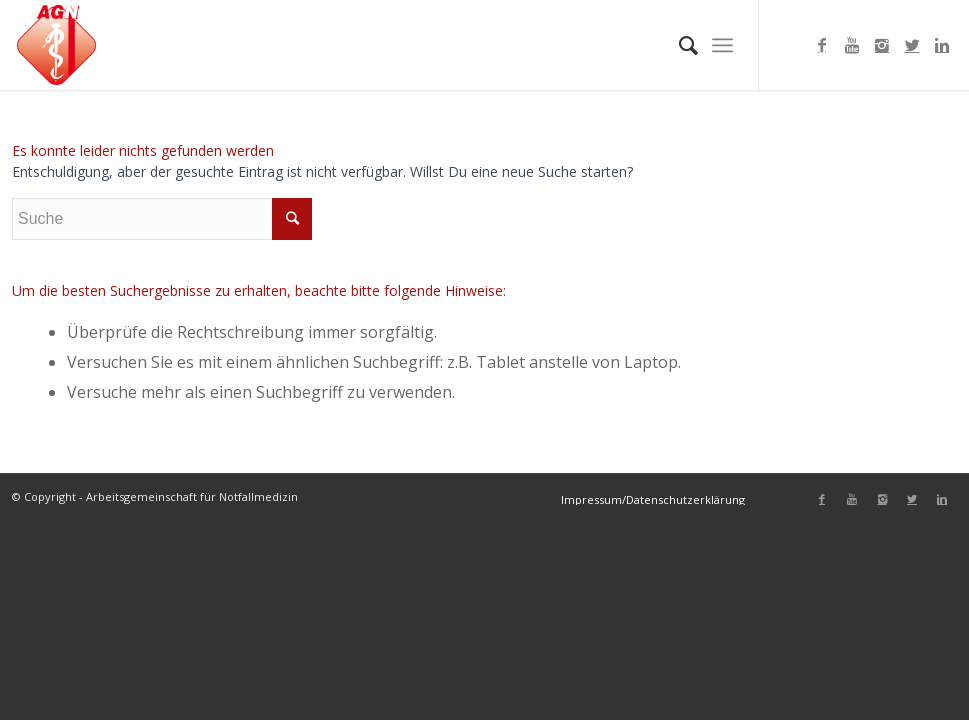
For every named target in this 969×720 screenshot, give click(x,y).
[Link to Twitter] (912, 45)
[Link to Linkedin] (942, 45)
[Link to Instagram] (882, 45)
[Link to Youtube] (852, 45)
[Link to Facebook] (822, 45)
